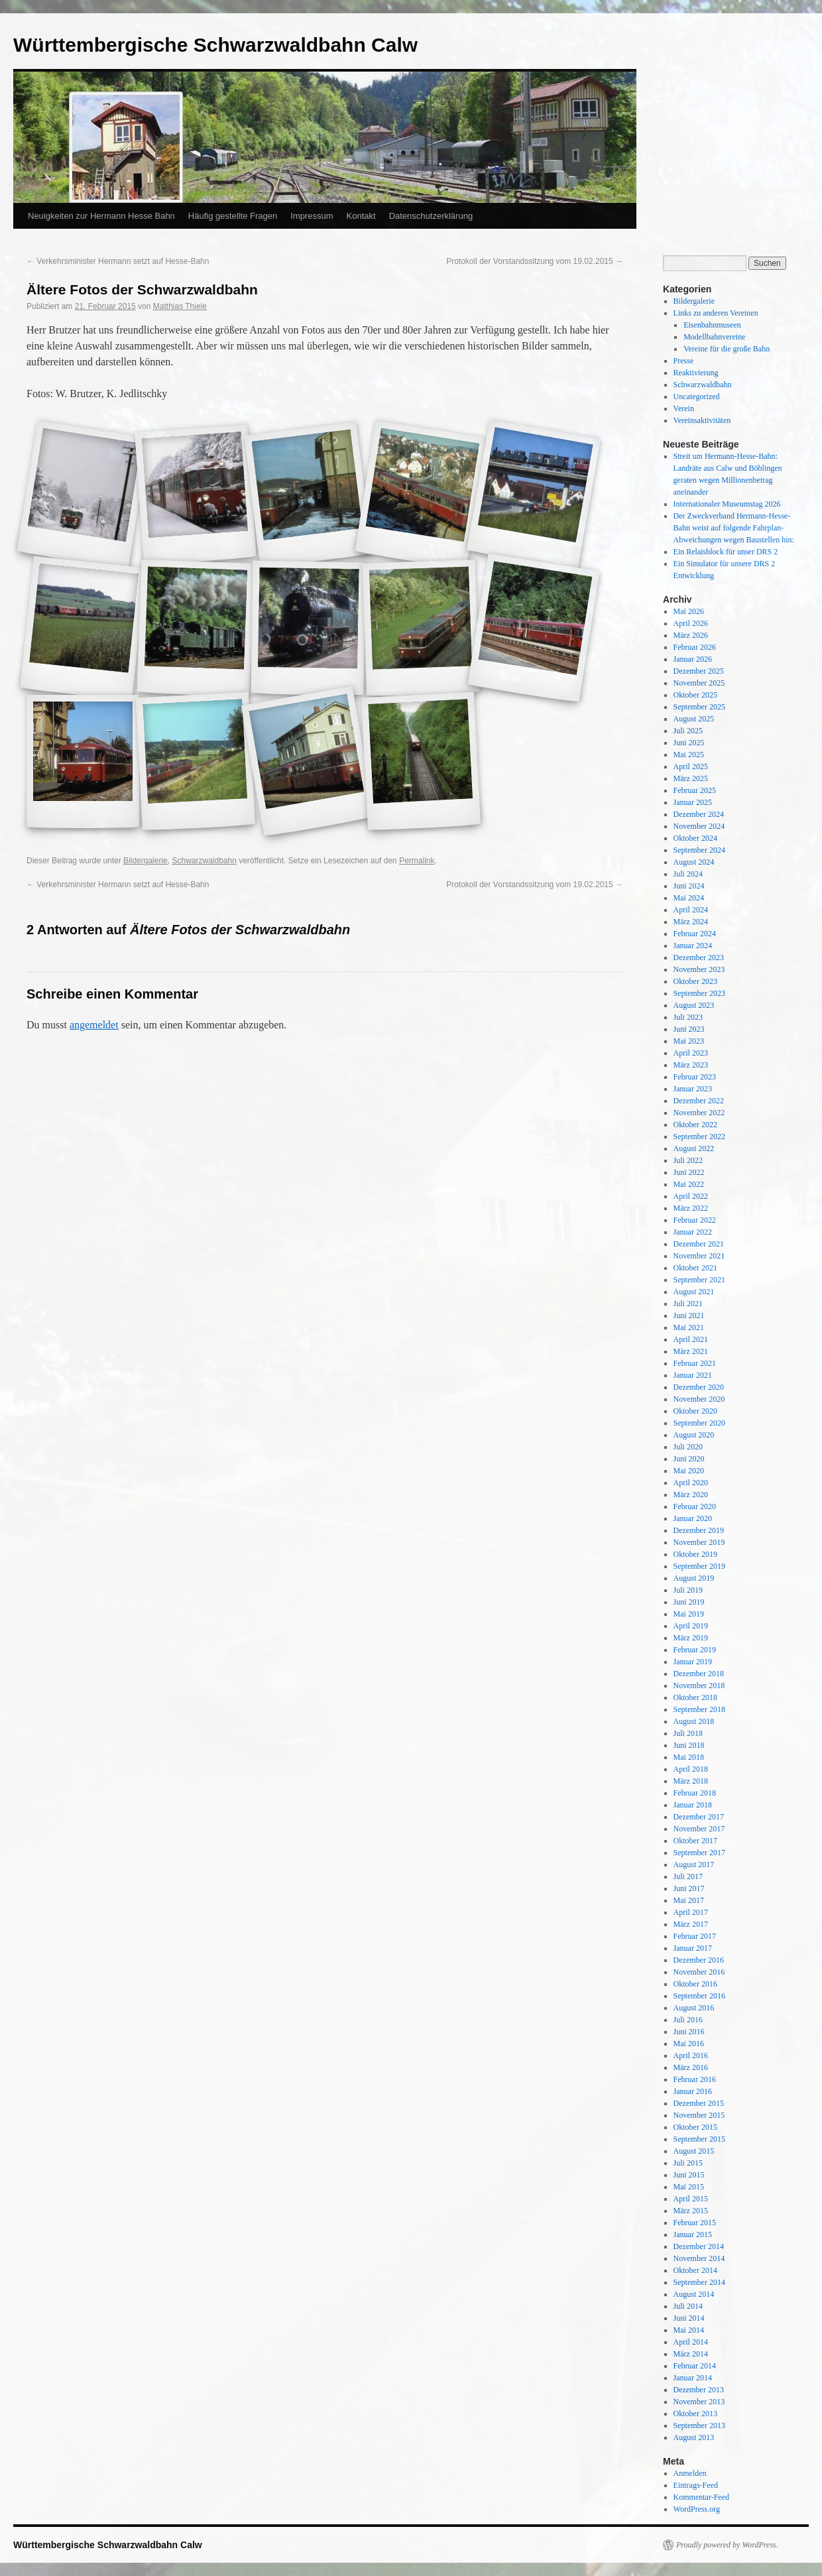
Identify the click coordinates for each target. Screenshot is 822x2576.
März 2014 (691, 2354)
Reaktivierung (696, 372)
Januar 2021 (693, 1375)
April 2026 (691, 623)
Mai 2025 (689, 754)
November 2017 (699, 1828)
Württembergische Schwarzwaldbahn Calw (215, 45)
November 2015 (699, 2115)
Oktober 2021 (695, 1267)
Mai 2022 (689, 1184)
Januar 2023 (693, 1088)
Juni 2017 (689, 1888)
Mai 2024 (689, 897)
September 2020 (699, 1423)
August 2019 (694, 1578)
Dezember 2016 (699, 1960)
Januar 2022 (693, 1232)
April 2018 (691, 1769)
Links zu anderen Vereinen (716, 313)
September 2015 (699, 2139)
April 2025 (691, 766)
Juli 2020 (688, 1446)
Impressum (311, 216)
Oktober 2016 (695, 1984)
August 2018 (694, 1721)
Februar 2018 (695, 1793)
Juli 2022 (688, 1160)
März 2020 (691, 1494)
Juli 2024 (688, 874)
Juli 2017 (688, 1876)
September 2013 (699, 2425)
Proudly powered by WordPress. (727, 2544)
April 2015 (691, 2198)
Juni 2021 (689, 1315)
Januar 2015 (693, 2234)
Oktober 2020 (695, 1411)
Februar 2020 (695, 1506)
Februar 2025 (695, 790)
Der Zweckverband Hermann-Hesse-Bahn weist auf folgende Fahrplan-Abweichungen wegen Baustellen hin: (734, 527)
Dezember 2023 (699, 957)
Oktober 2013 (695, 2413)
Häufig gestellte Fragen (232, 216)
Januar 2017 (693, 1948)
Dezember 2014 (699, 2246)
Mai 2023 (689, 1041)
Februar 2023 (695, 1076)
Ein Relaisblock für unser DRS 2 (726, 551)
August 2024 (694, 862)
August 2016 (694, 2007)
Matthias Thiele (180, 306)
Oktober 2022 (695, 1124)
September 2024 (699, 850)
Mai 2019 (689, 1614)
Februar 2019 (695, 1649)
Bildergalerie (145, 860)
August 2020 (694, 1435)
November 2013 (699, 2401)
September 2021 (699, 1279)
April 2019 (691, 1625)
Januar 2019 (693, 1661)
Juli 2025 (688, 730)
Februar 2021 (695, 1363)
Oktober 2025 (695, 695)
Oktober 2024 (695, 838)
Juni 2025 (689, 742)
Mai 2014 (689, 2330)
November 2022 (699, 1112)
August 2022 (694, 1148)
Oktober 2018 (695, 1697)
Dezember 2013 (699, 2389)
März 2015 (691, 2210)
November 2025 (699, 683)
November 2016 (699, 1972)
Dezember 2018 (699, 1673)
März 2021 (691, 1351)
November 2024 (699, 826)
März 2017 (691, 1924)
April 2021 (691, 1339)
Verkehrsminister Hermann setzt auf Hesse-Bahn (118, 261)
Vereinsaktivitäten (702, 420)
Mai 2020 (689, 1470)
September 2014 (699, 2282)
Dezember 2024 (699, 814)
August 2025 (694, 718)
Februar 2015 (695, 2222)
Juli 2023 (688, 1017)
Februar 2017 (695, 1936)
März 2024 (691, 921)
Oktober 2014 (695, 2270)
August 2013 (694, 2437)
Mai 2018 (689, 1757)
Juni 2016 (689, 2031)
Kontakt (361, 216)
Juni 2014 (689, 2318)
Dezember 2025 (699, 671)
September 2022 (699, 1136)
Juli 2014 (688, 2306)
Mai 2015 (689, 2186)
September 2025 (699, 706)
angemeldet (94, 1024)
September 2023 (699, 993)
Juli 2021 (688, 1303)
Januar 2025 (693, 802)
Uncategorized (697, 396)
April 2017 (691, 1912)
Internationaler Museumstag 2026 (727, 504)
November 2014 (699, 2258)
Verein (684, 408)
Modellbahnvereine (714, 336)
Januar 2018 (693, 1804)
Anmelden (690, 2473)
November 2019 (699, 1542)
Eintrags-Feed (696, 2485)
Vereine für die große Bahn (726, 348)
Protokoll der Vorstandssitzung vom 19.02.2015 (534, 261)
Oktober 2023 (695, 981)
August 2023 (694, 1005)
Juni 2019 (689, 1602)
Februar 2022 (695, 1220)
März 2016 (691, 2067)
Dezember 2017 (699, 1816)
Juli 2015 (688, 2163)
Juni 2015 (689, 2174)
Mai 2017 (689, 1900)
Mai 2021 (689, 1327)
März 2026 (691, 635)
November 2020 (699, 1399)
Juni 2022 (689, 1172)
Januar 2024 (693, 945)
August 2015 (694, 2151)
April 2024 (691, 909)
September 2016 (699, 1995)
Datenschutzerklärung (431, 216)
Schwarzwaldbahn (204, 860)
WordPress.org (697, 2509)
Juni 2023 (689, 1029)
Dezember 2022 (699, 1100)
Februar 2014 (695, 2365)
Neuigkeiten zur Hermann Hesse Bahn (101, 216)
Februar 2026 (695, 647)
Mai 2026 (689, 611)
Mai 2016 (689, 2043)
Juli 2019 (688, 1590)
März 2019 (691, 1637)
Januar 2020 (693, 1518)
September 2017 (699, 1852)
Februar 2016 (695, 2079)
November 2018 (699, 1685)
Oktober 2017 (695, 1840)
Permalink (416, 860)
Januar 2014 (693, 2377)
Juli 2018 (688, 1733)
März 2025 (691, 778)
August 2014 (694, 2294)
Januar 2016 (693, 2091)
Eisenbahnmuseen (712, 325)
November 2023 (699, 969)
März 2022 (691, 1208)
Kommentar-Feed (701, 2497)
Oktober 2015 (695, 2127)
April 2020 (691, 1482)
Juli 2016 (688, 2019)
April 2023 (691, 1053)
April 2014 (691, 2342)
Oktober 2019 (695, 1554)
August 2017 (694, 1864)
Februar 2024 (695, 933)
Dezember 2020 (699, 1387)
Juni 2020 (689, 1458)
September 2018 (699, 1709)
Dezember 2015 (699, 2103)
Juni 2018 (689, 1745)
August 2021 (694, 1291)
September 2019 (699, 1566)
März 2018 (691, 1781)
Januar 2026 (693, 659)
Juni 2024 (689, 885)
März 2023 (691, 1065)
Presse (684, 360)
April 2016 (691, 2055)
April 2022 (691, 1196)
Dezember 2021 (699, 1244)
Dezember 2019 (699, 1530)
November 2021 (699, 1255)
